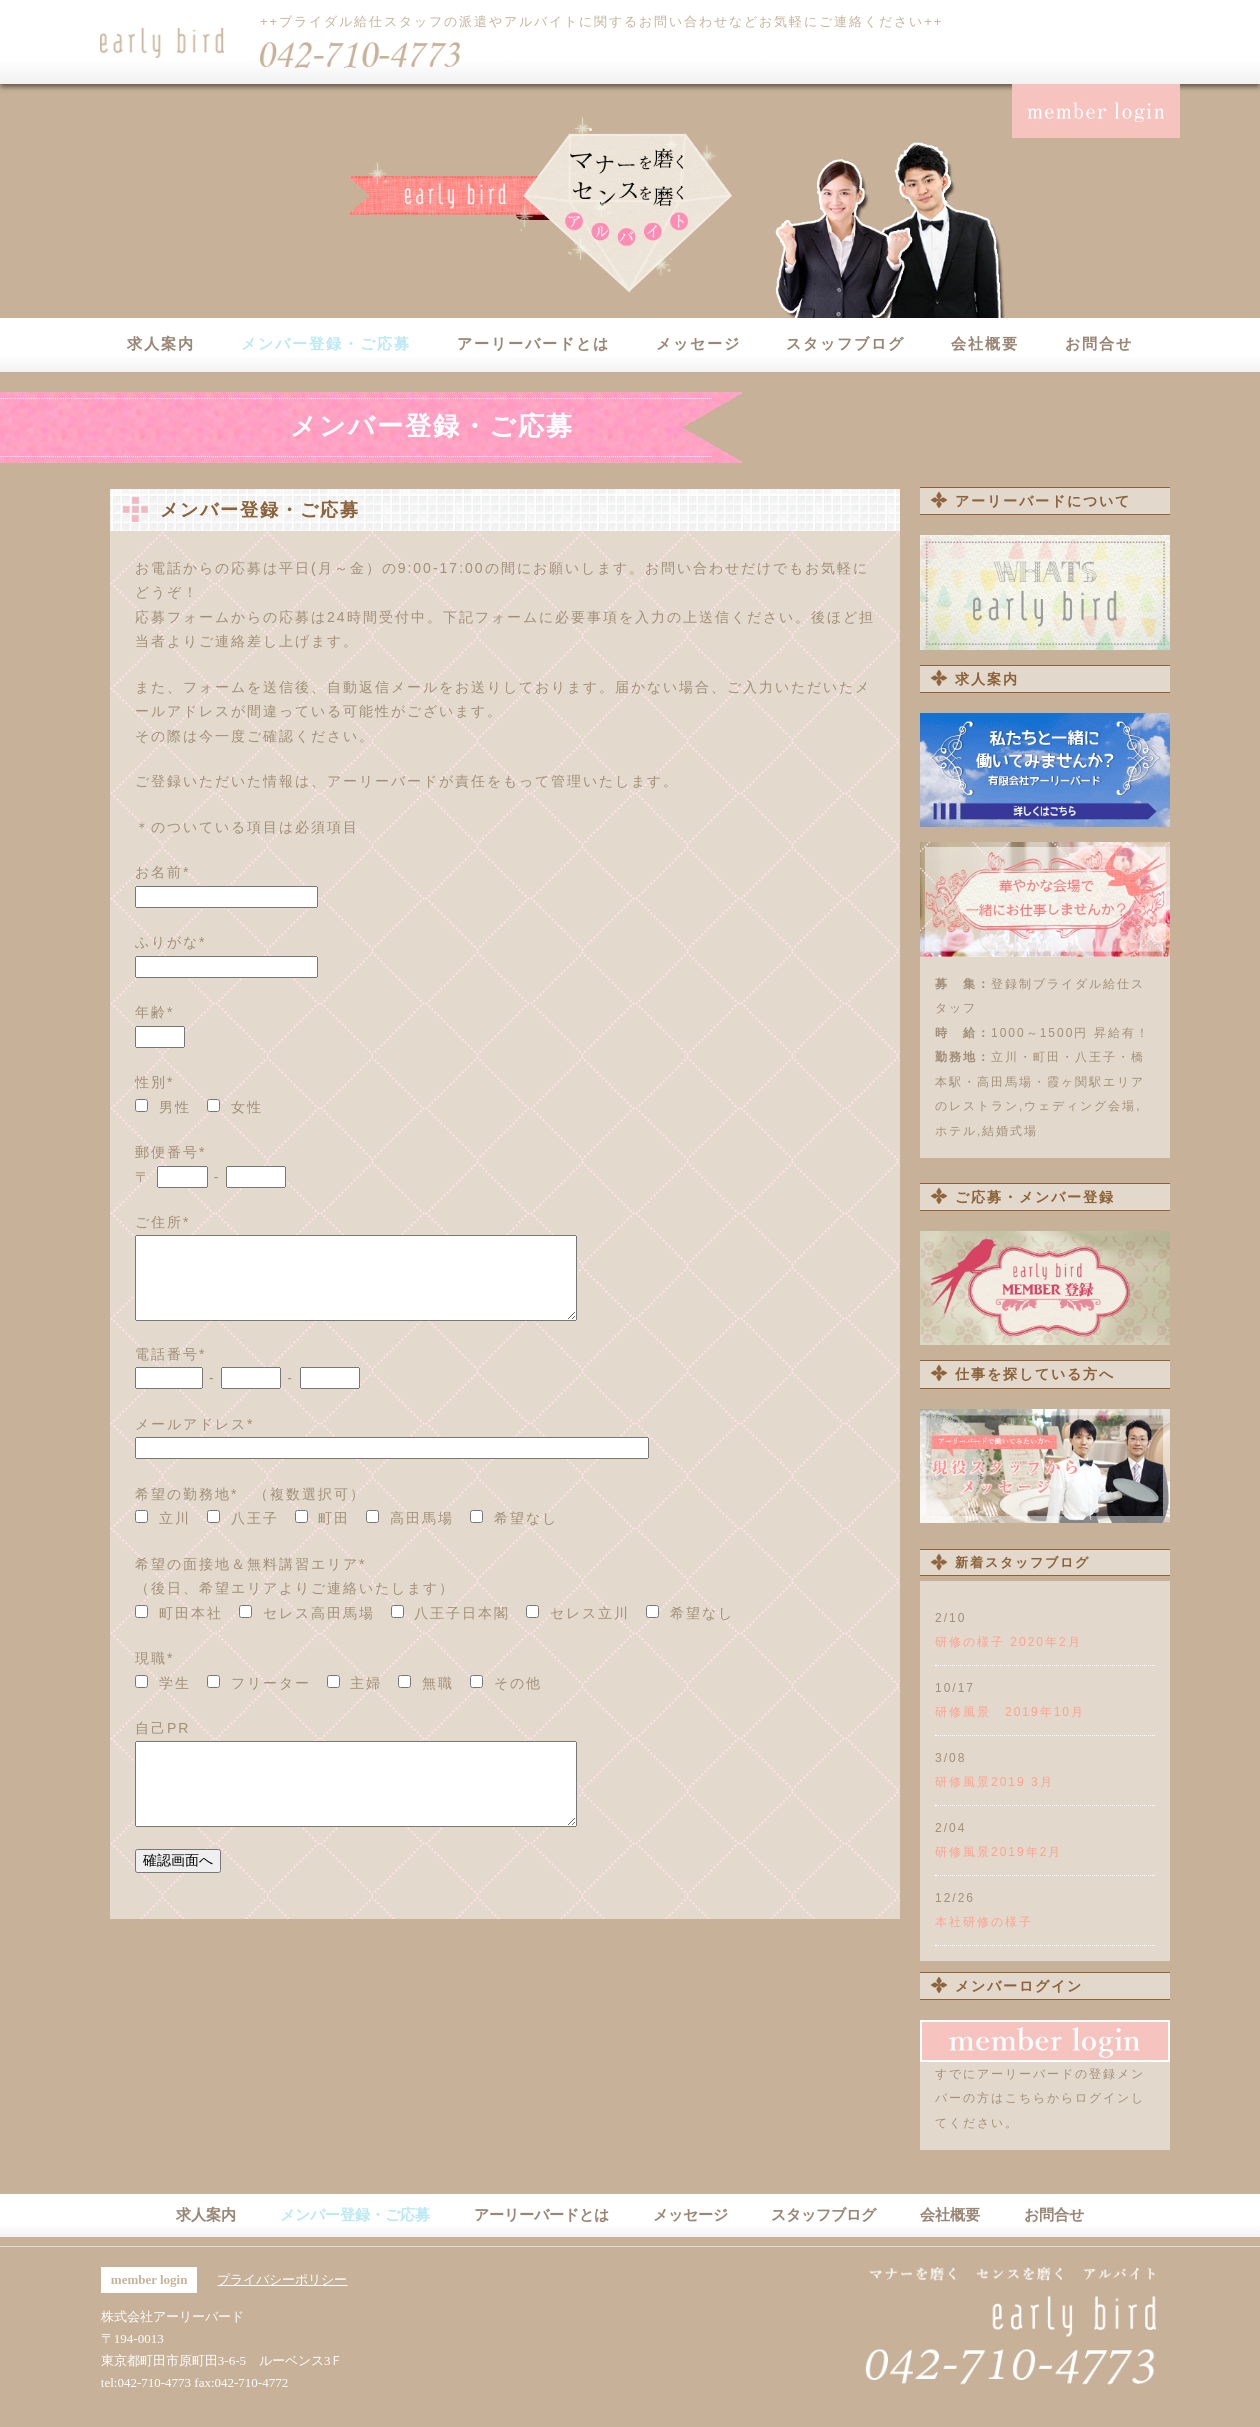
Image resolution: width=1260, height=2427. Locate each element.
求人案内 (161, 344)
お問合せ (1099, 344)
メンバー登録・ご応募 (326, 344)
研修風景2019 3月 (994, 1782)
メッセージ (698, 344)
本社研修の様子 (984, 1922)
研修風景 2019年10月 (1010, 1712)
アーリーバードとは (533, 344)
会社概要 (985, 344)
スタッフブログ (845, 344)
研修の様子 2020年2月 (1008, 1642)
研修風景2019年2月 (998, 1852)
